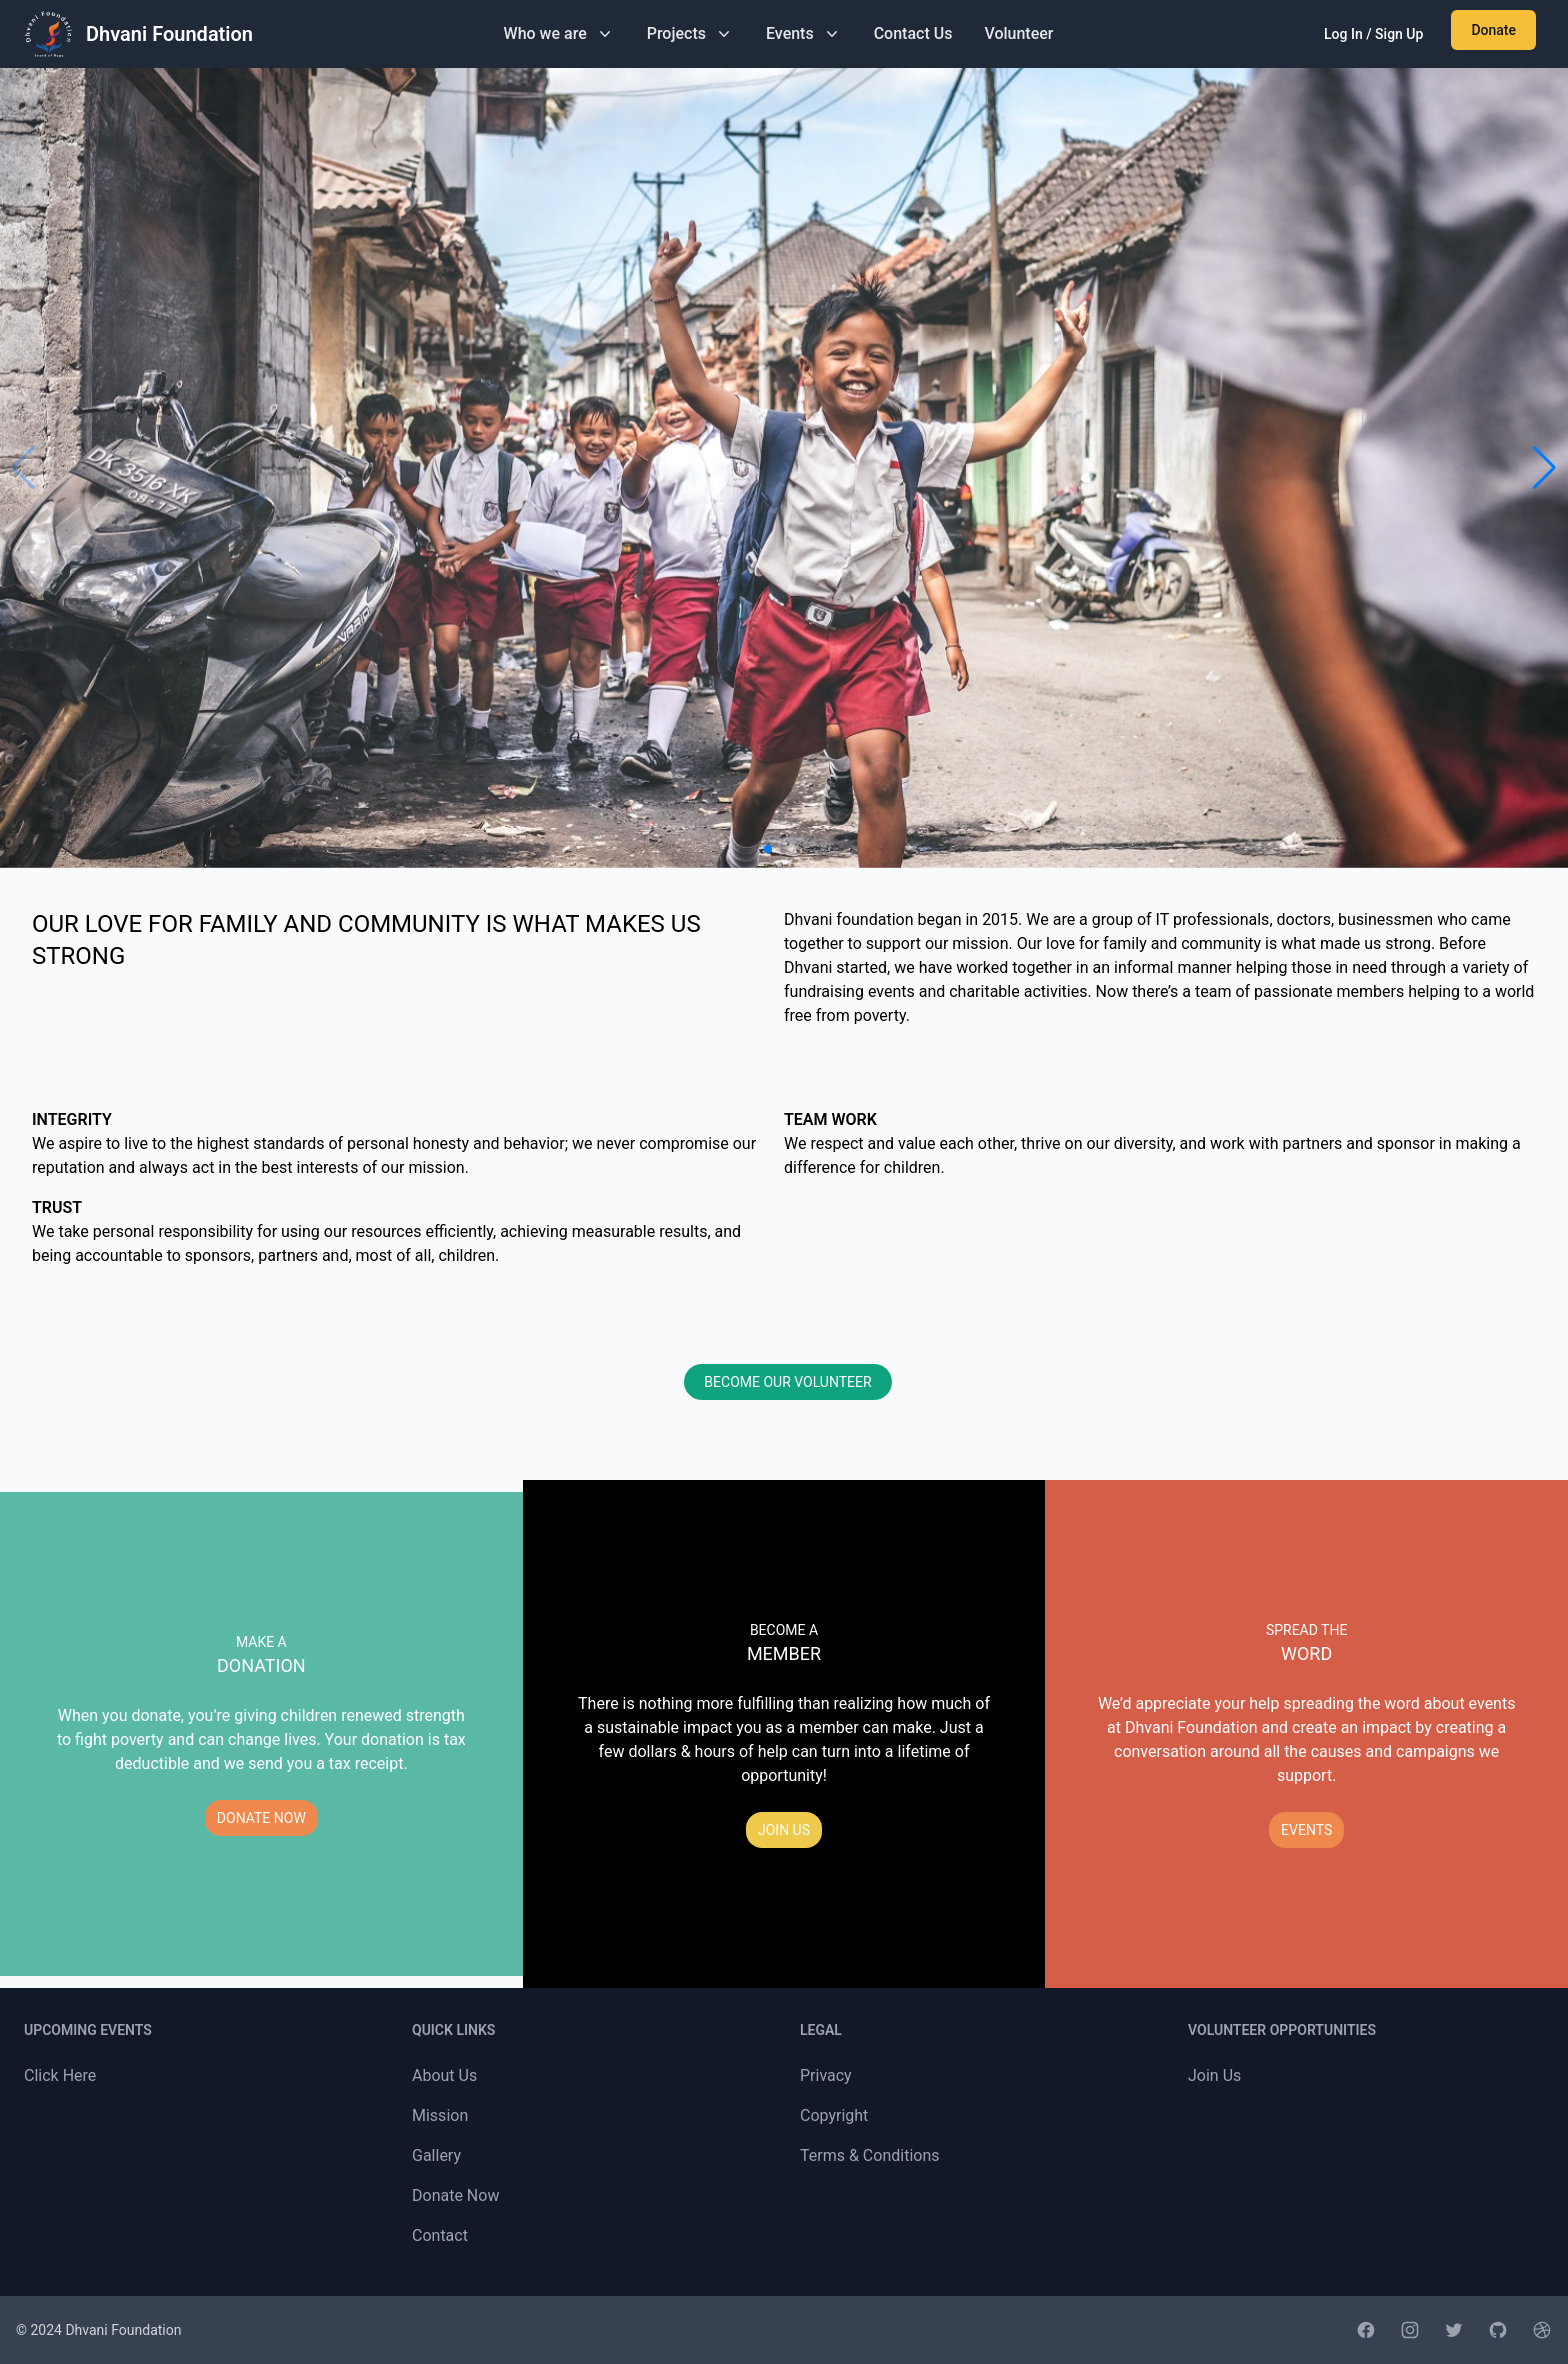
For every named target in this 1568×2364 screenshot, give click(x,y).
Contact (440, 2235)
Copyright (834, 2115)
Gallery (436, 2155)
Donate (1493, 30)
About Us (444, 2075)
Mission (440, 2115)
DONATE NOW (261, 1818)
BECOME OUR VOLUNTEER (787, 1382)
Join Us (1214, 2075)
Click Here (60, 2075)
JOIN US (784, 1830)
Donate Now (455, 2195)
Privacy (826, 2075)
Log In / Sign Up (1373, 34)
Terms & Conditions (870, 2155)
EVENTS (1306, 1830)
